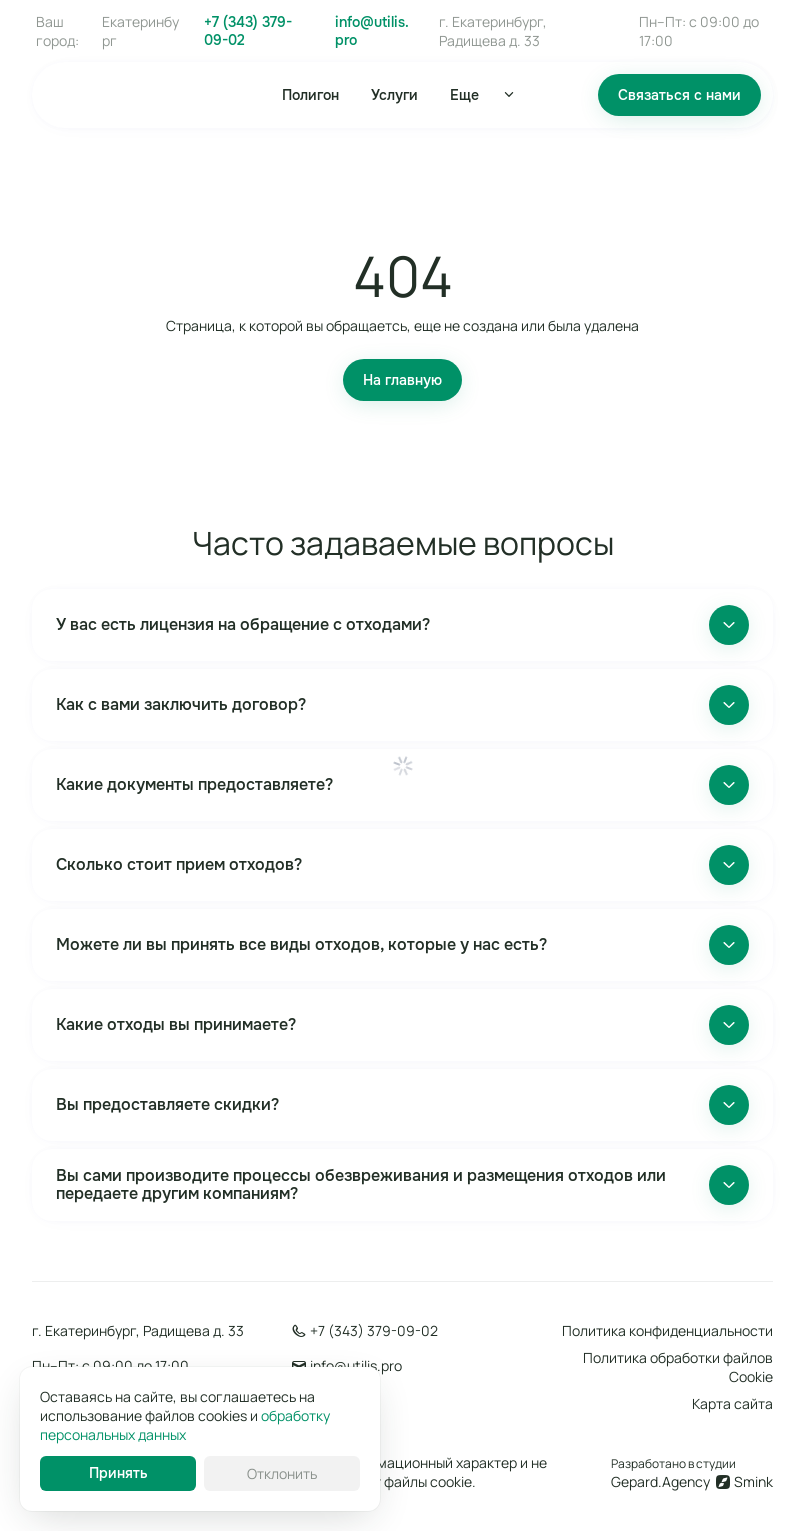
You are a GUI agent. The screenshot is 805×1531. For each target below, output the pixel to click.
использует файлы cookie (388, 1481)
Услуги (394, 95)
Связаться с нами (679, 95)
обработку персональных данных (185, 1425)
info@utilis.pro (372, 31)
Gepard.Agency (660, 1481)
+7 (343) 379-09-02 (248, 31)
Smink (753, 1481)
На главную (402, 380)
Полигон (310, 95)
